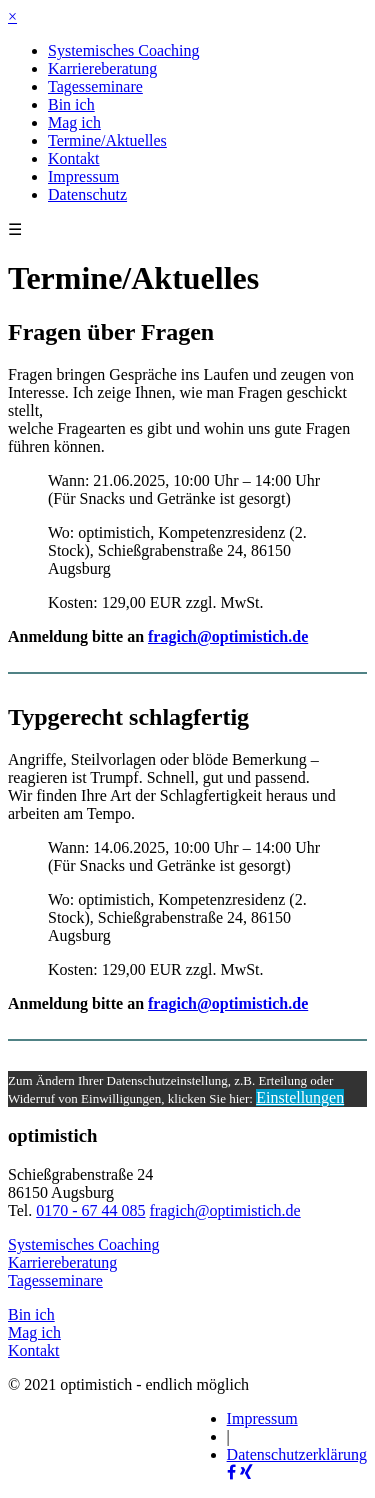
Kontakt (74, 158)
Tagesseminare (95, 86)
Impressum (83, 176)
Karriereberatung (102, 68)
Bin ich (71, 104)
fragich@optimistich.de (228, 636)
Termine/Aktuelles (107, 140)
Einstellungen (300, 1097)
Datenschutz (87, 194)
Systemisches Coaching (124, 50)
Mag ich (74, 122)
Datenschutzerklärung (297, 1454)
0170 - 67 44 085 (90, 1210)
